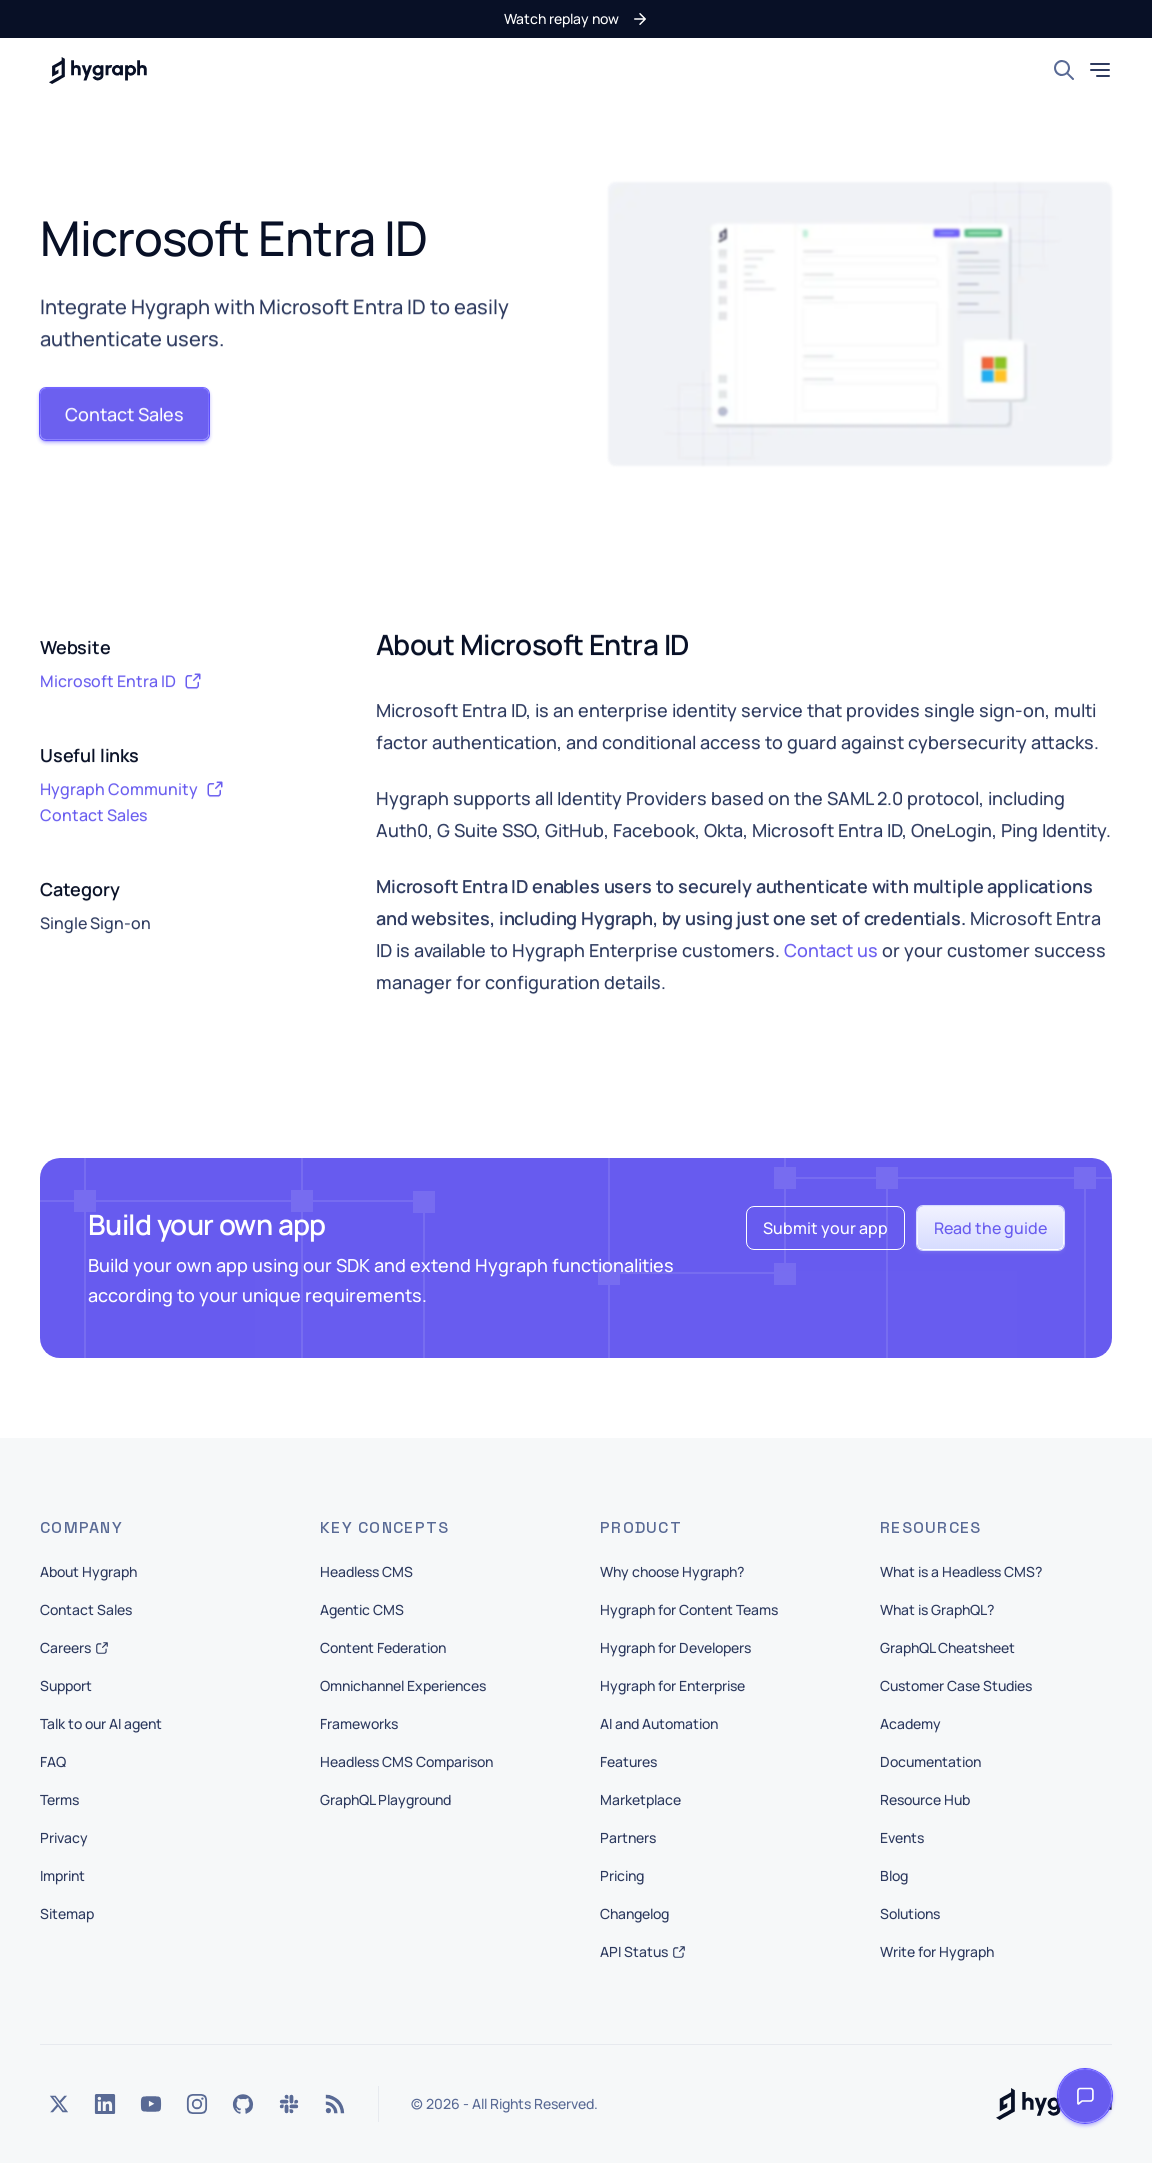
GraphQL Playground (385, 1799)
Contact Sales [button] (93, 816)
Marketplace (640, 1799)
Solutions (910, 1913)
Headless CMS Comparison (406, 1761)
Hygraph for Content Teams (689, 1609)
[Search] (1064, 70)
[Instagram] (197, 2104)
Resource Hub (925, 1799)
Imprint (62, 1875)
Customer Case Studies (956, 1685)
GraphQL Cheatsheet (947, 1647)
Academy (910, 1723)
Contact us (831, 951)
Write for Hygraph (937, 1951)
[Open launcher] (1085, 2096)
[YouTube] (151, 2104)
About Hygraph (88, 1571)
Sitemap (67, 1913)
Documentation (930, 1761)
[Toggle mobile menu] (1100, 70)
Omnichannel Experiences (403, 1685)
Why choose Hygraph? (672, 1571)
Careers (74, 1647)
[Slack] (289, 2104)
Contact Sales (86, 1609)
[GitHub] (243, 2104)
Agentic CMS (362, 1609)
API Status (643, 1951)
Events (902, 1837)
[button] (576, 19)
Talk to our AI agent (101, 1723)
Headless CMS (366, 1571)
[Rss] (335, 2104)
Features (628, 1761)
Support (66, 1685)
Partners (628, 1837)
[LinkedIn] (105, 2104)
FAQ (53, 1761)
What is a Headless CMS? (961, 1571)
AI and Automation (659, 1723)
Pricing (622, 1875)
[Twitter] (59, 2104)
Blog (894, 1875)
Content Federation (383, 1647)
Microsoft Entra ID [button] (121, 682)
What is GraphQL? (937, 1609)
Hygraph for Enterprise (672, 1685)
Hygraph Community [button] (132, 790)
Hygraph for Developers (675, 1647)
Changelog (634, 1913)
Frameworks (359, 1723)
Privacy (64, 1837)
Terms (59, 1799)
